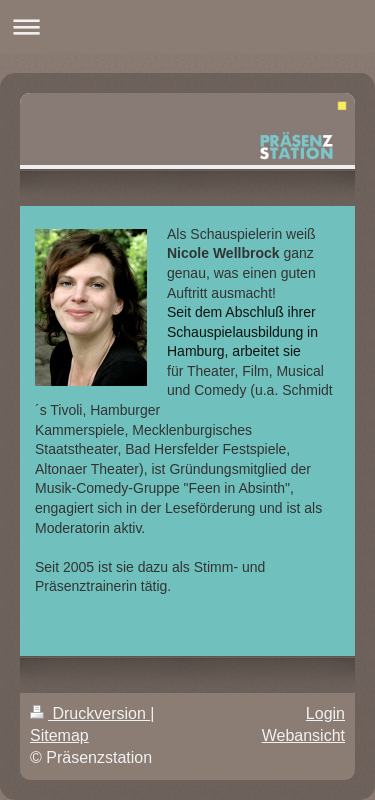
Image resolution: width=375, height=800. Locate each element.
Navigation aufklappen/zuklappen (187, 26)
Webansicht (303, 735)
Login (325, 713)
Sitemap (59, 735)
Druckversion (90, 713)
